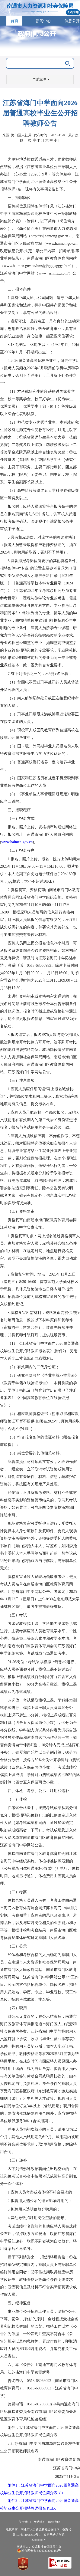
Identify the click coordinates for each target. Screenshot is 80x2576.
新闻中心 (43, 21)
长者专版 (73, 12)
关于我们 (25, 2522)
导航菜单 (41, 79)
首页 (14, 21)
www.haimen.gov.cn (17, 842)
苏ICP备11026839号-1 (27, 2534)
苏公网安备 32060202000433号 (39, 2550)
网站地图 (39, 2522)
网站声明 (54, 2522)
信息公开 (72, 21)
